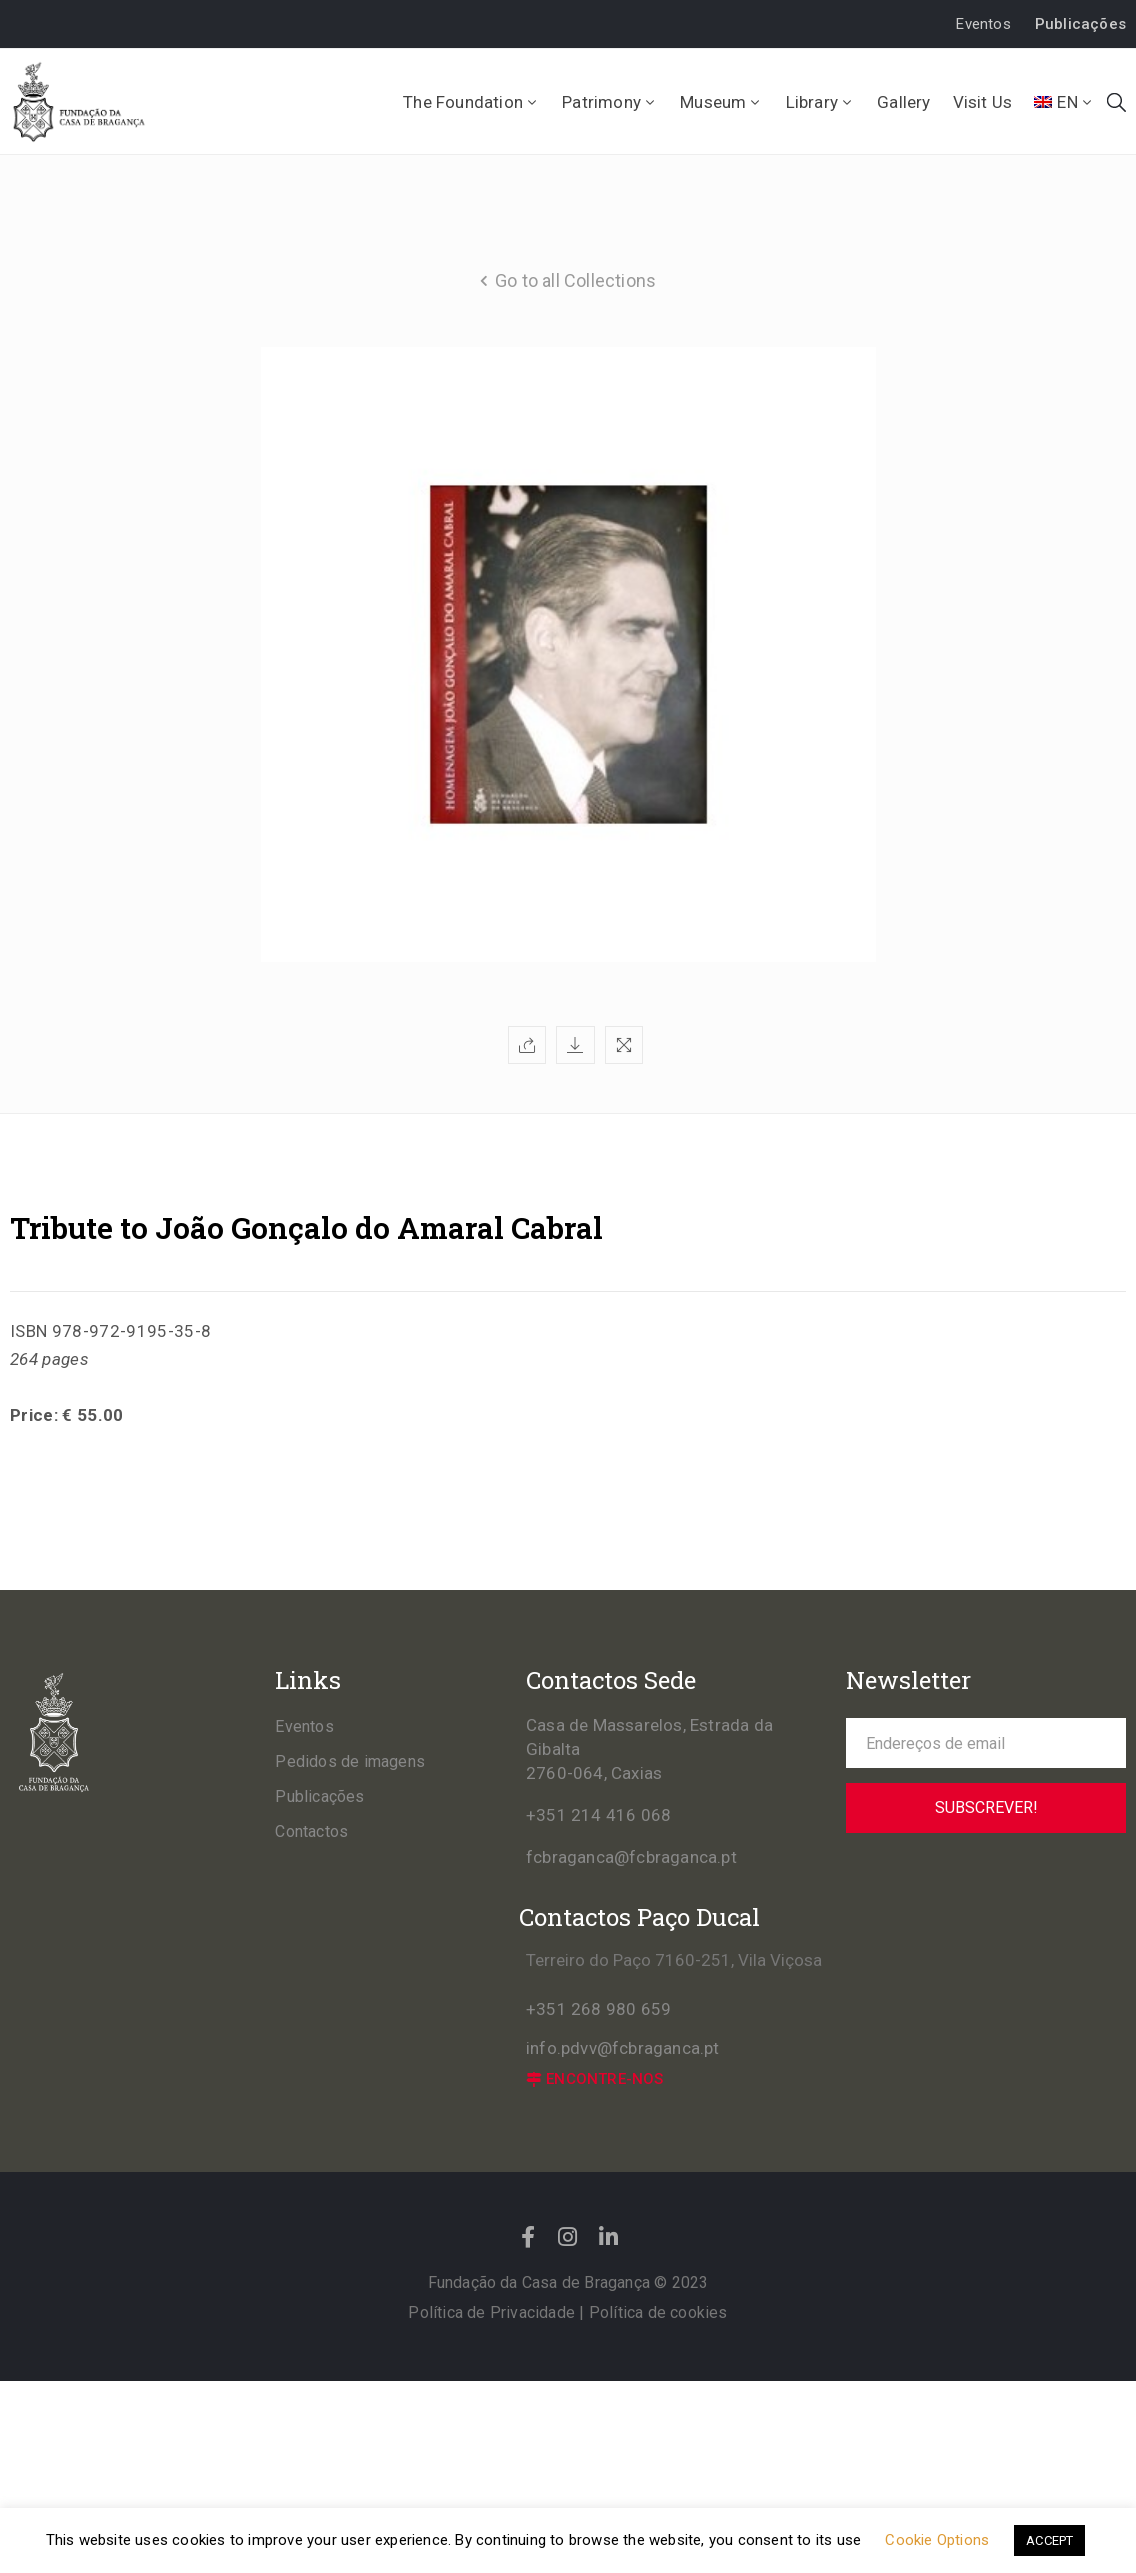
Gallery (903, 102)
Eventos (304, 1726)
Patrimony (610, 102)
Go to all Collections (575, 280)
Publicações (319, 1796)
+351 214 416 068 (598, 1815)
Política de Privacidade (491, 2312)
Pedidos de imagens (350, 1761)
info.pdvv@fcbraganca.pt (623, 2048)
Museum (721, 102)
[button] (983, 24)
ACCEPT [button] (1049, 2540)
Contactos (311, 1831)
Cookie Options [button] (937, 2540)
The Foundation (471, 102)
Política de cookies (658, 2312)
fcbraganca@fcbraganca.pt (631, 1857)
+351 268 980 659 (598, 2009)
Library (821, 102)
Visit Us (983, 102)
